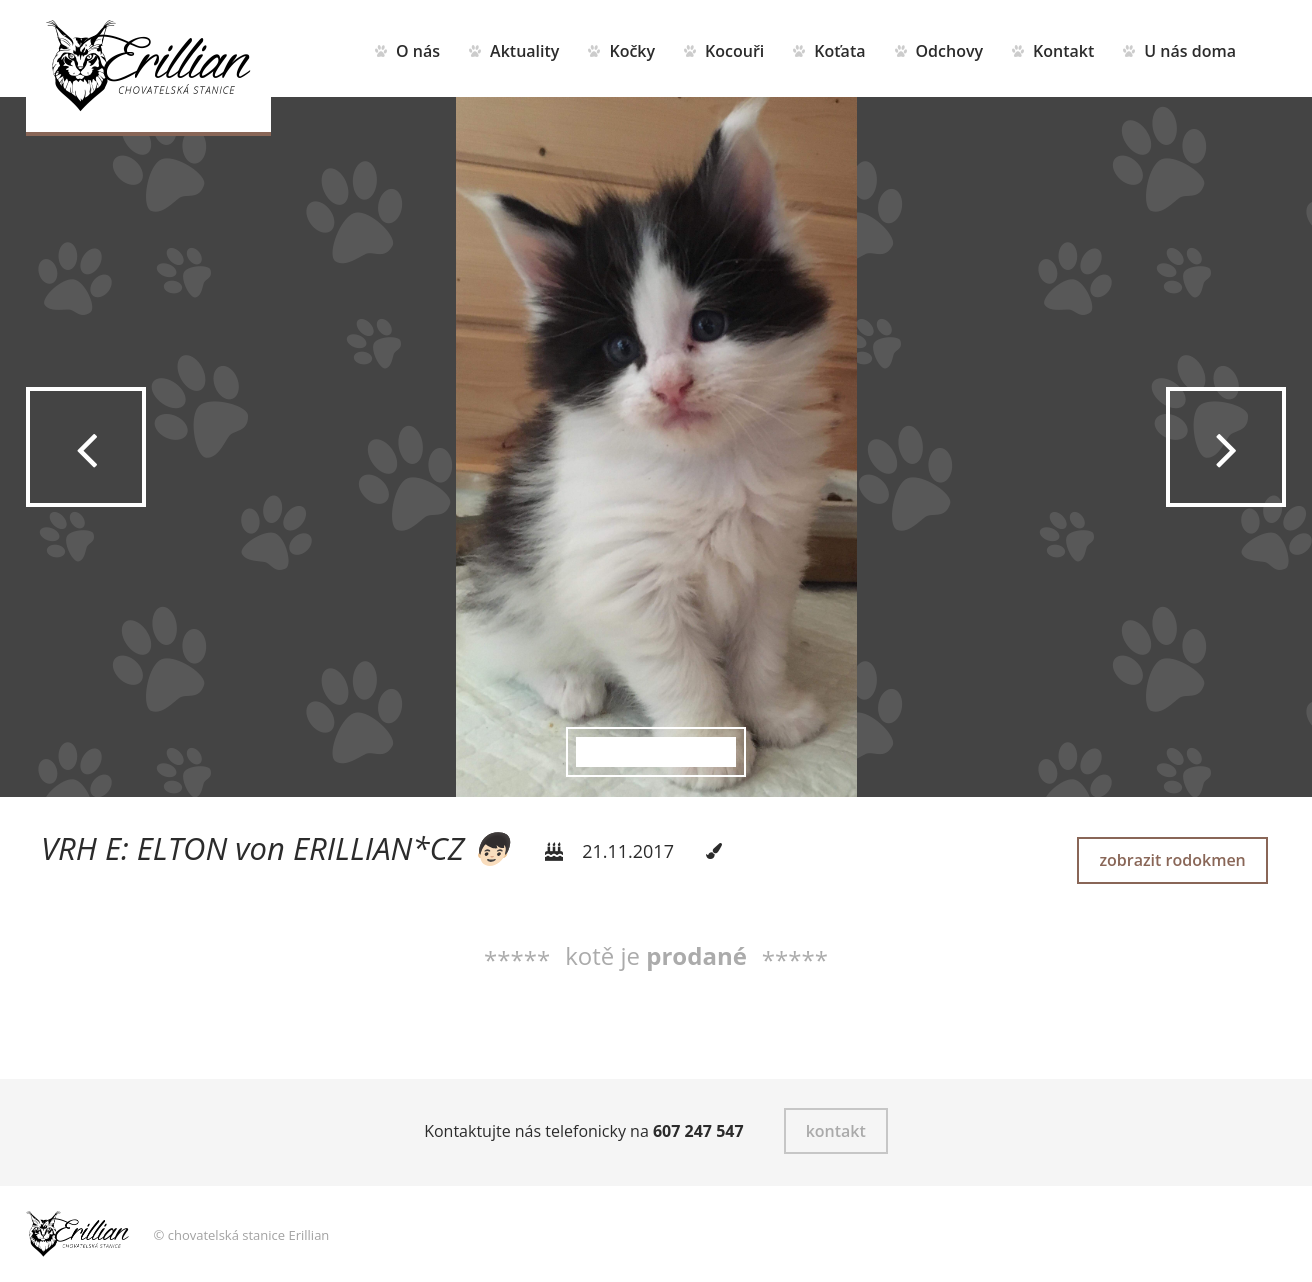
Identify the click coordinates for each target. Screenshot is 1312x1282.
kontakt (836, 1131)
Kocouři (734, 51)
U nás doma (1190, 51)
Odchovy (950, 51)
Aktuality (524, 51)
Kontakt (1063, 51)
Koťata (839, 51)
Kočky (632, 51)
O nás (418, 51)
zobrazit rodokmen (1172, 860)
